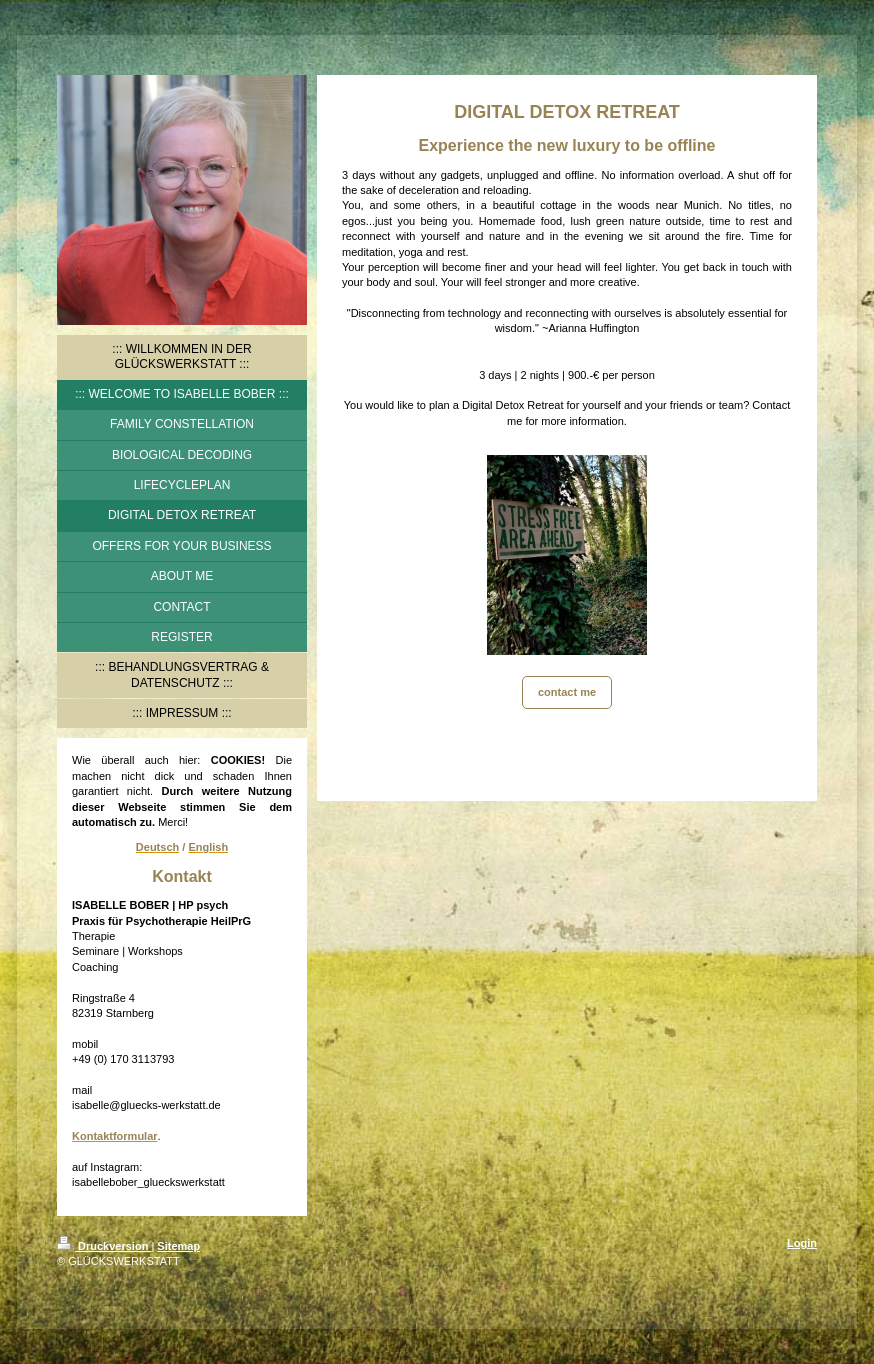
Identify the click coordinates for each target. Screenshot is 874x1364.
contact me (567, 692)
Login (802, 1243)
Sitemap (178, 1246)
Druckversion (104, 1246)
